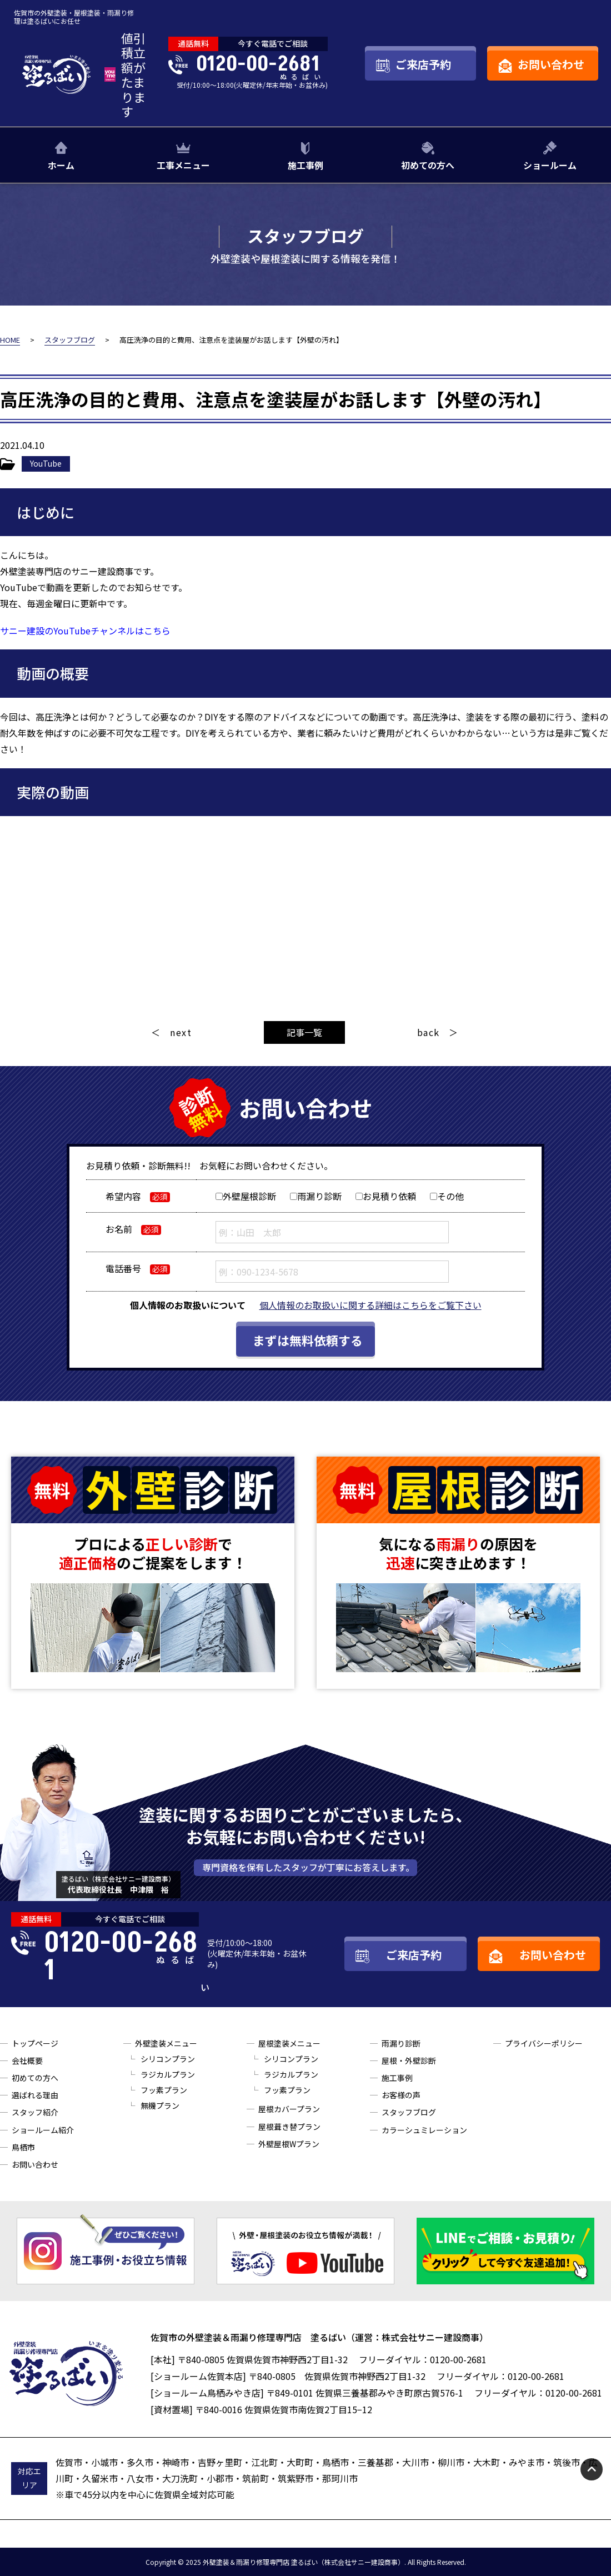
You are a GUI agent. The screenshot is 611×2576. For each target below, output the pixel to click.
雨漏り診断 (401, 2043)
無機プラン (160, 2105)
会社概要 (27, 2060)
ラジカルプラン (168, 2074)
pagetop (591, 2469)
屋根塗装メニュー (289, 2043)
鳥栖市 (23, 2147)
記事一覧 (304, 1032)
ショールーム (550, 165)
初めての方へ (427, 165)
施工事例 (305, 165)
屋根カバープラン (289, 2108)
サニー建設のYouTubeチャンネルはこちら (85, 630)
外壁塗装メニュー (166, 2043)
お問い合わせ (35, 2164)
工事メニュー (183, 165)
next (181, 1032)
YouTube (46, 463)
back (428, 1032)
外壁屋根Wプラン (288, 2143)
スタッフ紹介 (35, 2112)
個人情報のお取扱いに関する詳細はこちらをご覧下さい (370, 1305)
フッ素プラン (164, 2089)
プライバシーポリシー (544, 2043)
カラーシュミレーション (424, 2129)
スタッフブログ (409, 2112)
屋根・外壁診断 (409, 2060)
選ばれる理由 (35, 2094)
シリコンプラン (168, 2058)
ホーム (61, 165)
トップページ (35, 2043)
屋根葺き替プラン (289, 2126)
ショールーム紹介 (43, 2129)
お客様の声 (401, 2094)
